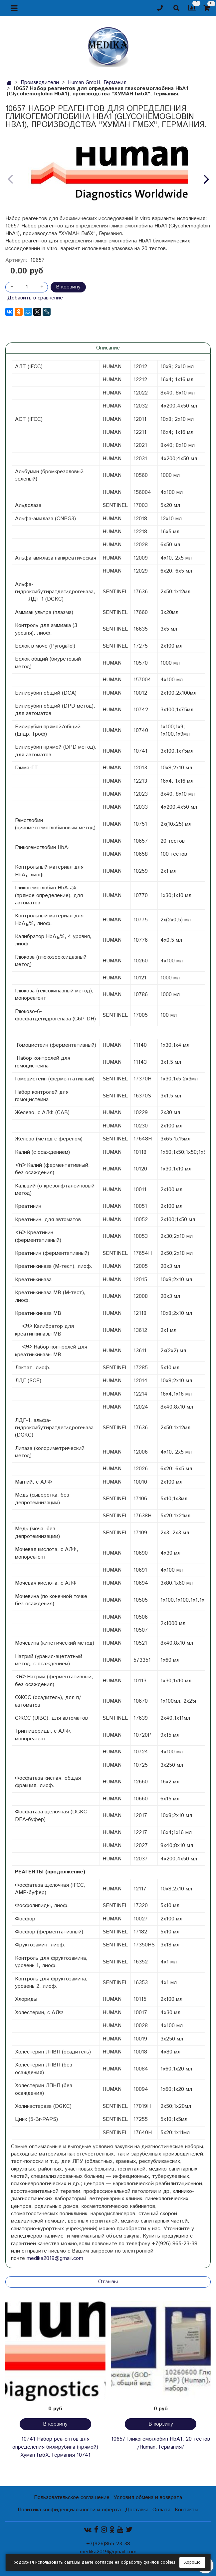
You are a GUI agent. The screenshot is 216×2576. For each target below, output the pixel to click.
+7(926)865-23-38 (108, 2544)
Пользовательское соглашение (71, 2497)
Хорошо (192, 2562)
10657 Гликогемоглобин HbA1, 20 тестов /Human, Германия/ (160, 2443)
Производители (40, 82)
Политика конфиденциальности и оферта (69, 2510)
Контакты (186, 2510)
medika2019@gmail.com (55, 2258)
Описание (108, 348)
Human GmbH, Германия (97, 82)
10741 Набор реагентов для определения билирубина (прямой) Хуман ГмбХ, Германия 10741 (55, 2447)
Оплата (161, 2510)
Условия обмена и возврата (147, 2497)
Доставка (136, 2510)
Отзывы (108, 2282)
